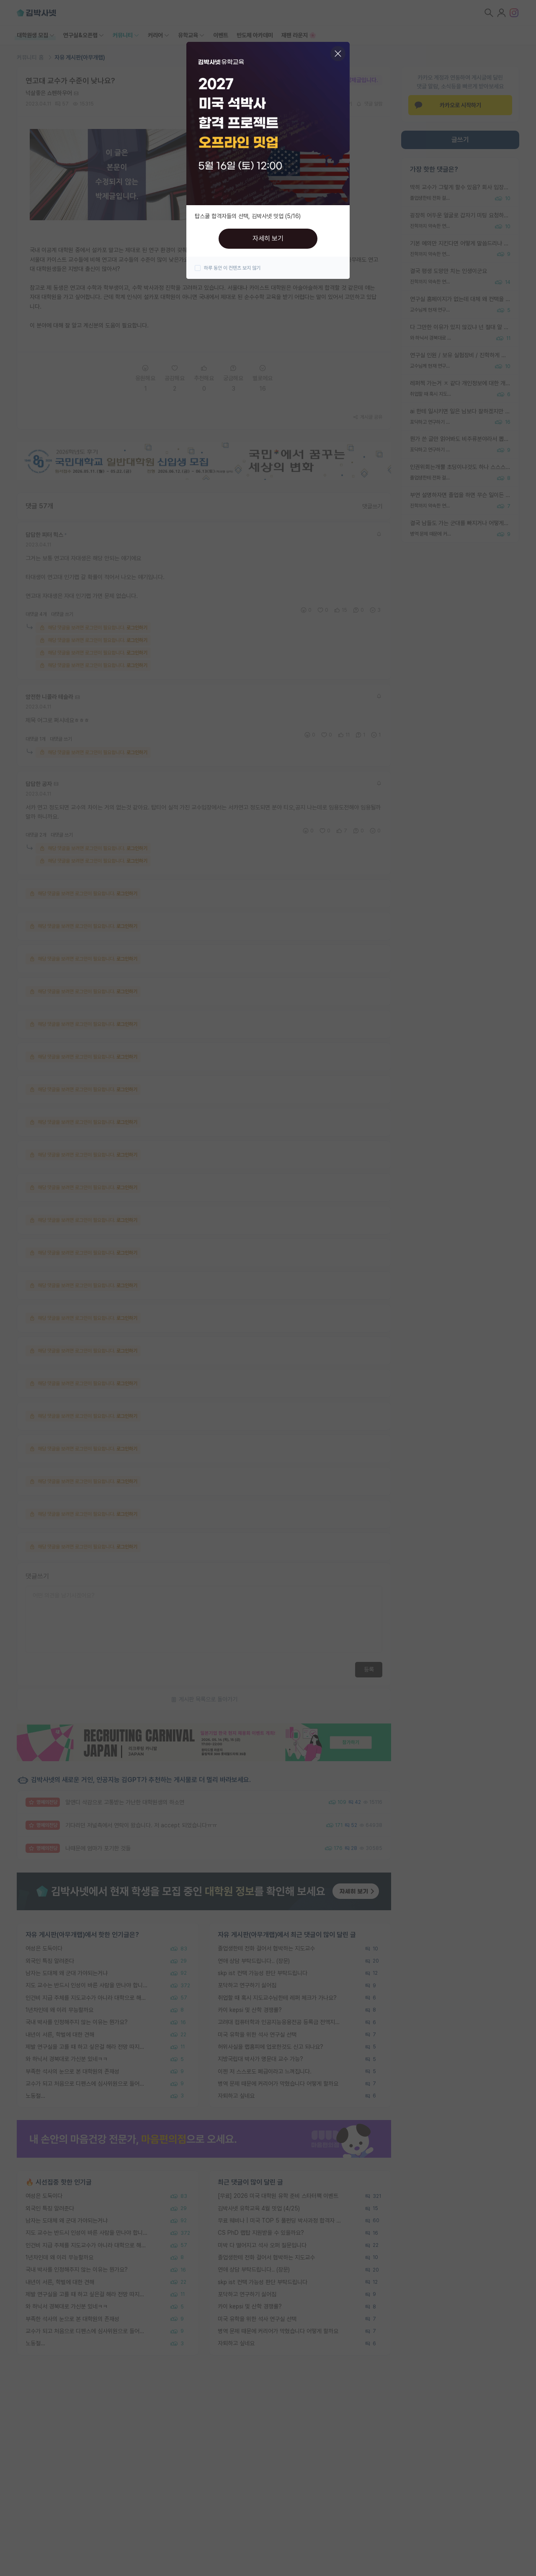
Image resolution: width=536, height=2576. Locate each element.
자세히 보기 (268, 238)
